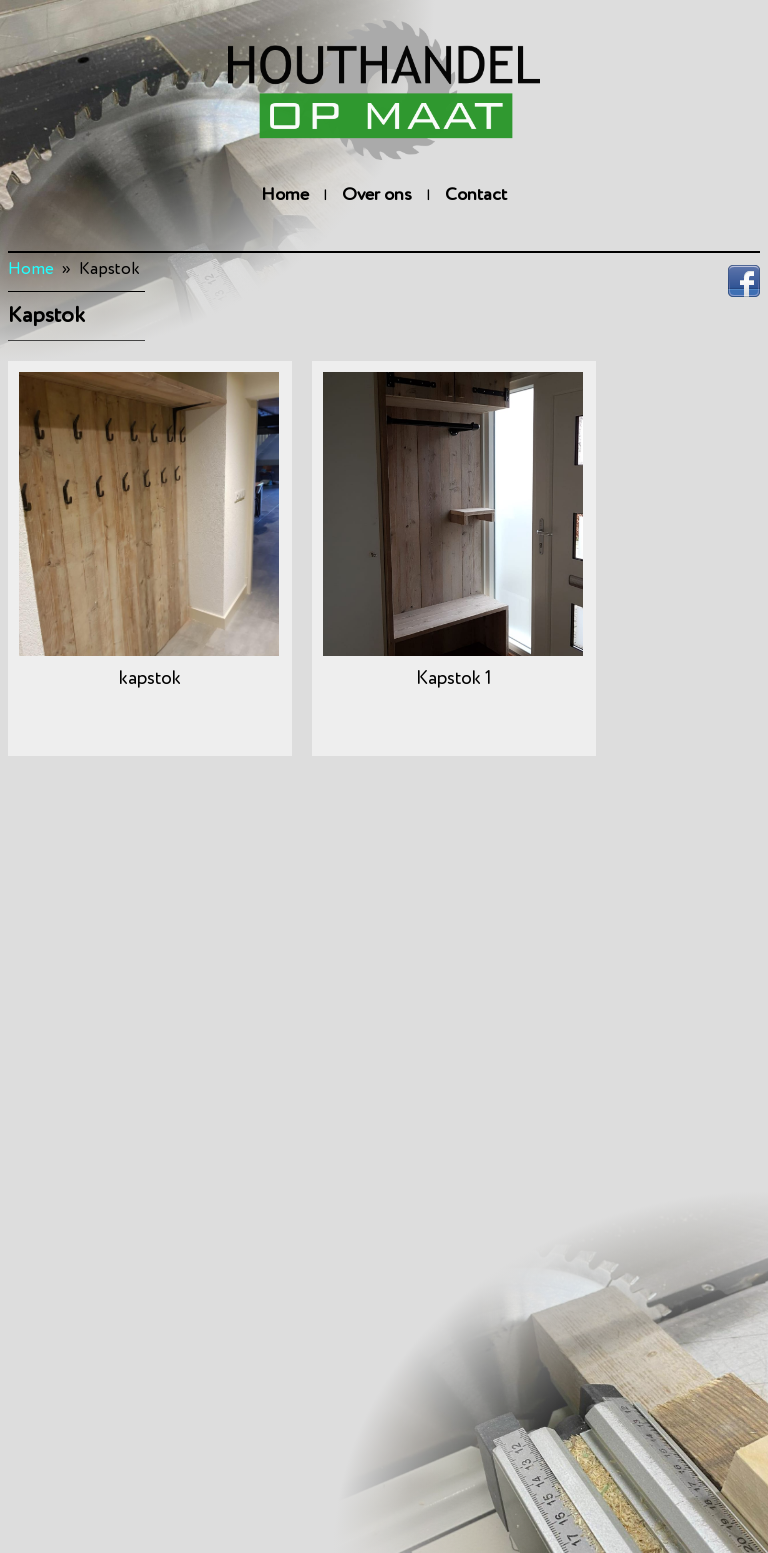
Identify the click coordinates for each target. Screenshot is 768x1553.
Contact (476, 195)
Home (285, 195)
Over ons (377, 195)
